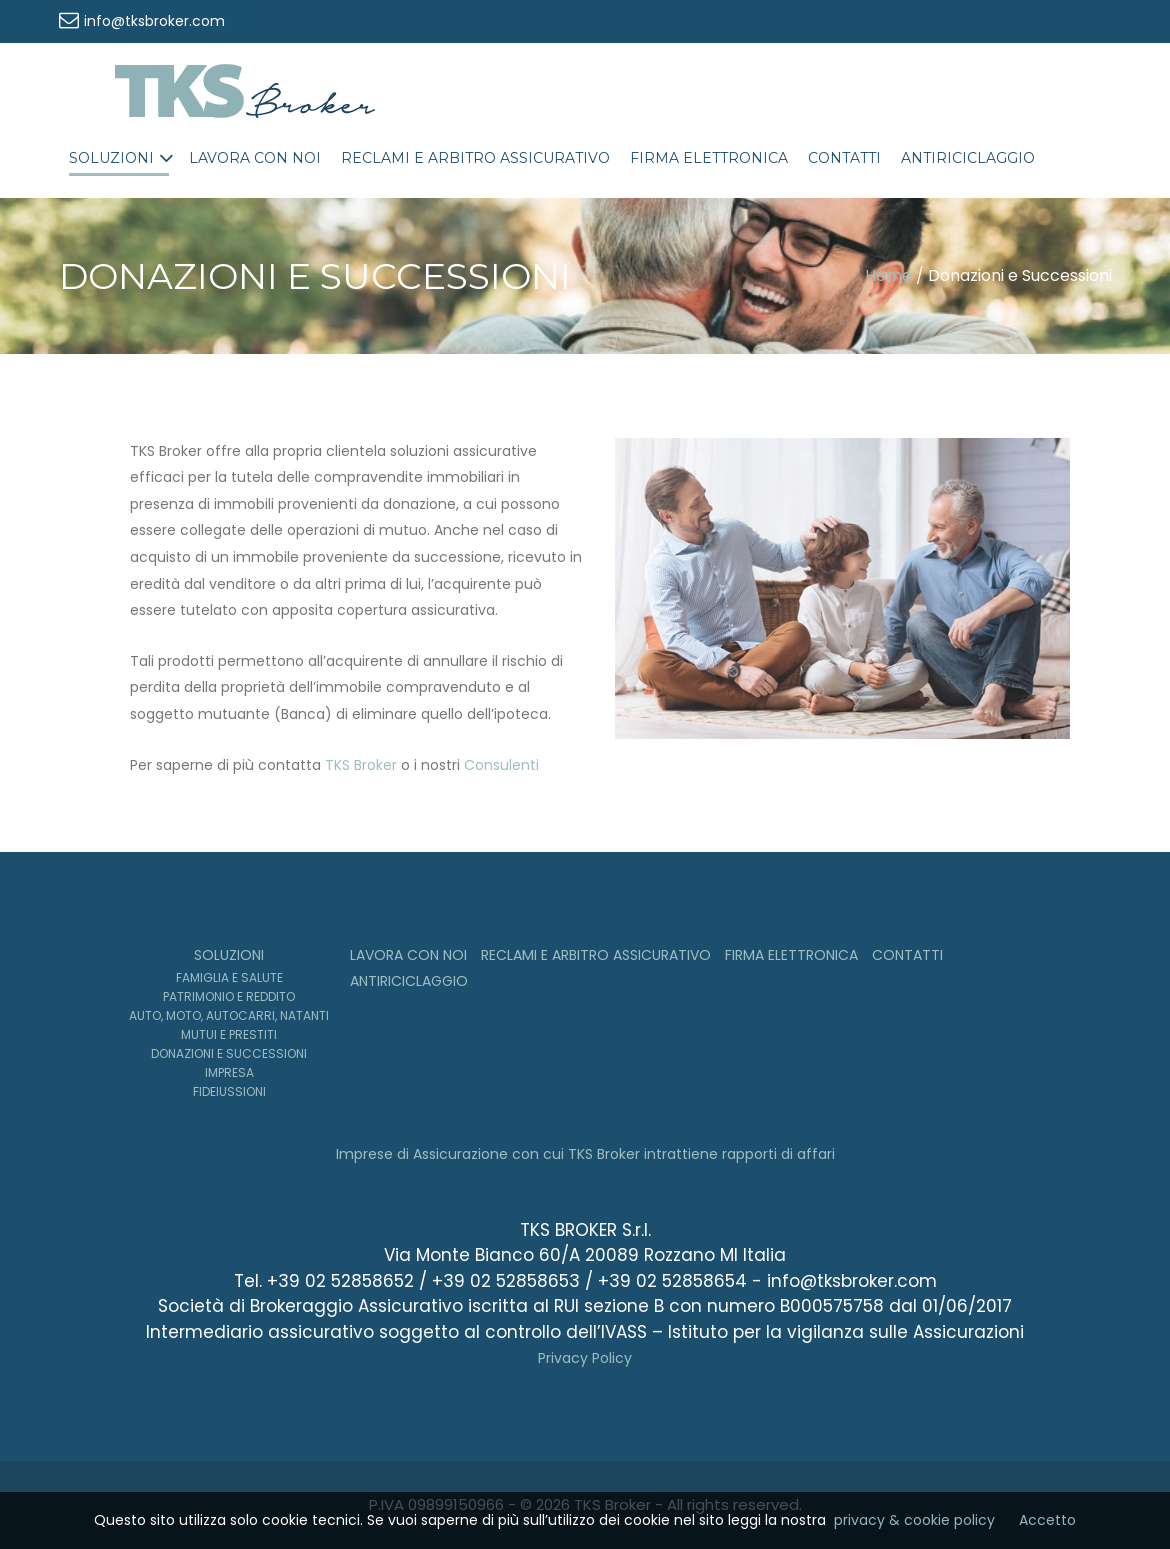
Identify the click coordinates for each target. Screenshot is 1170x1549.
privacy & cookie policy (914, 1520)
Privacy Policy (585, 1358)
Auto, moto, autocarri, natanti (229, 1015)
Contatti (844, 158)
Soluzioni (111, 158)
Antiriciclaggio (968, 158)
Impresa (229, 1072)
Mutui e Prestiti (229, 1034)
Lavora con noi (255, 158)
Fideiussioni (229, 1091)
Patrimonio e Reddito (229, 996)
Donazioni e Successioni (229, 1053)
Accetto (1047, 1520)
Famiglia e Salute (229, 977)
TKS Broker (361, 765)
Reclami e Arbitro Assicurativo (475, 158)
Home (888, 275)
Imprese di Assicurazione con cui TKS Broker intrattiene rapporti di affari (585, 1154)
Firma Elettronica (709, 158)
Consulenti (501, 765)
